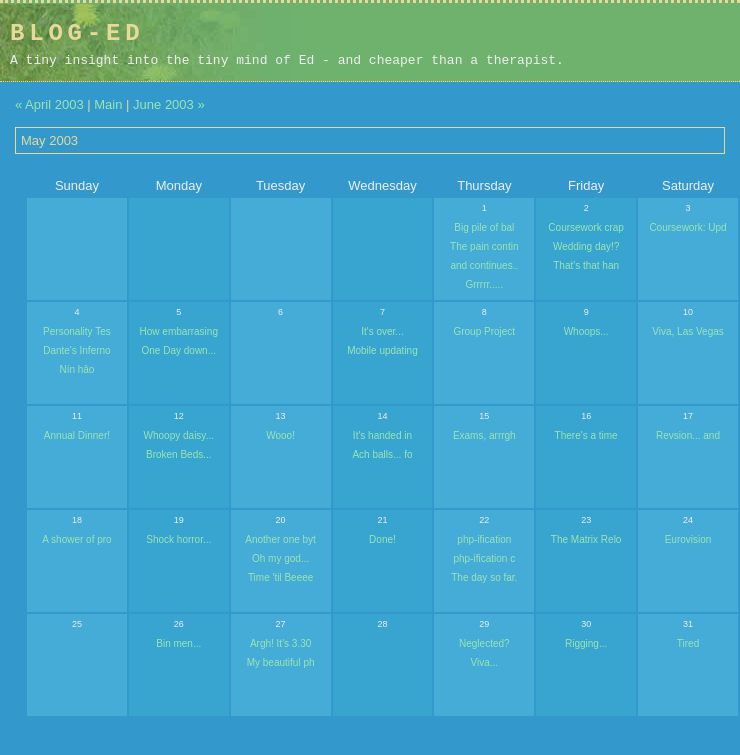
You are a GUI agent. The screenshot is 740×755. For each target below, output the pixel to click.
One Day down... (179, 350)
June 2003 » (169, 104)
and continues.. (484, 265)
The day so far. (484, 577)
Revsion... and (688, 435)
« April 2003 (49, 104)
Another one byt (280, 539)
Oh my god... (280, 558)
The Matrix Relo (586, 539)
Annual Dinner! (77, 435)
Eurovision (688, 539)
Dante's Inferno (77, 350)
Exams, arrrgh (484, 435)
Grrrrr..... (484, 284)
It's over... (382, 331)
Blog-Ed (77, 33)
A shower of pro (76, 539)
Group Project (484, 331)
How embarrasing (179, 331)
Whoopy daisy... (179, 435)
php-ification (484, 539)
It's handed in (382, 435)
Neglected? (484, 643)
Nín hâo (76, 369)
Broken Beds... (179, 454)
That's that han (586, 265)
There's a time (586, 435)
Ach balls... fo (382, 454)
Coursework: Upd (687, 227)
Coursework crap (586, 227)
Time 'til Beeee (280, 577)
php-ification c (484, 558)
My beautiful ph (281, 662)
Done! (382, 539)
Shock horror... (178, 539)
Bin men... (178, 643)
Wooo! (280, 435)
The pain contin (484, 246)
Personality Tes (77, 331)
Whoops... (586, 331)
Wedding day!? (586, 246)
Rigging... (586, 643)
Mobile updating (382, 350)
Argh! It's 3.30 (280, 643)
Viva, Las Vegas (688, 331)
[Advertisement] (603, 42)
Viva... (484, 662)
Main (108, 104)
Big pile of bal (484, 227)
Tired (688, 643)
